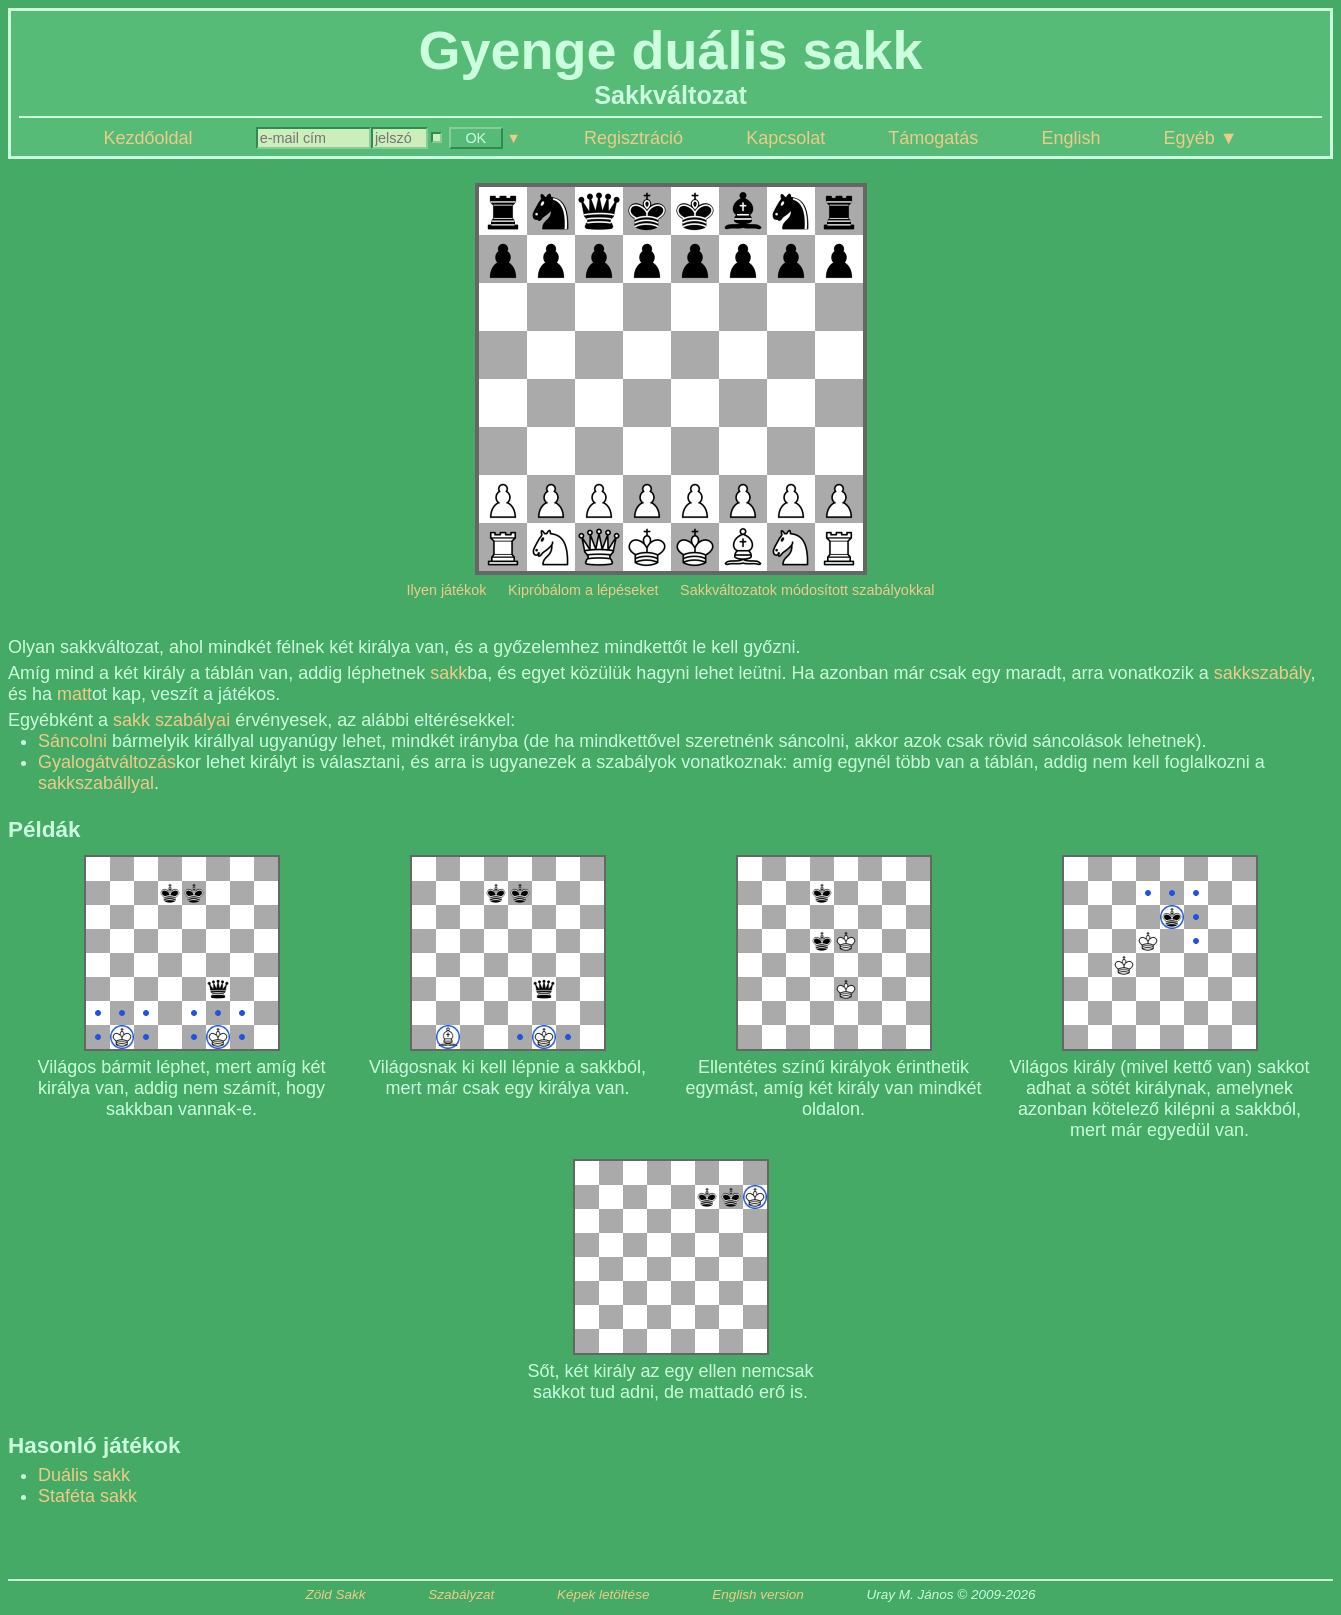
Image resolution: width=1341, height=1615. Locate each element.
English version (758, 1594)
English (1070, 138)
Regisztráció (633, 138)
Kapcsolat (785, 138)
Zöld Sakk (335, 1594)
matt (74, 694)
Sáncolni (72, 741)
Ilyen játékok (447, 590)
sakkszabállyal (96, 783)
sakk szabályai (171, 720)
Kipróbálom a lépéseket (583, 590)
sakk (448, 673)
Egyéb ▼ (1201, 138)
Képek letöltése (603, 1594)
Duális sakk (84, 1475)
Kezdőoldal (148, 138)
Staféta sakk (87, 1496)
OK (475, 138)
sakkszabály (1262, 673)
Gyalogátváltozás (107, 762)
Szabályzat (461, 1594)
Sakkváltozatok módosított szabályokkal (807, 590)
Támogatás (933, 138)
